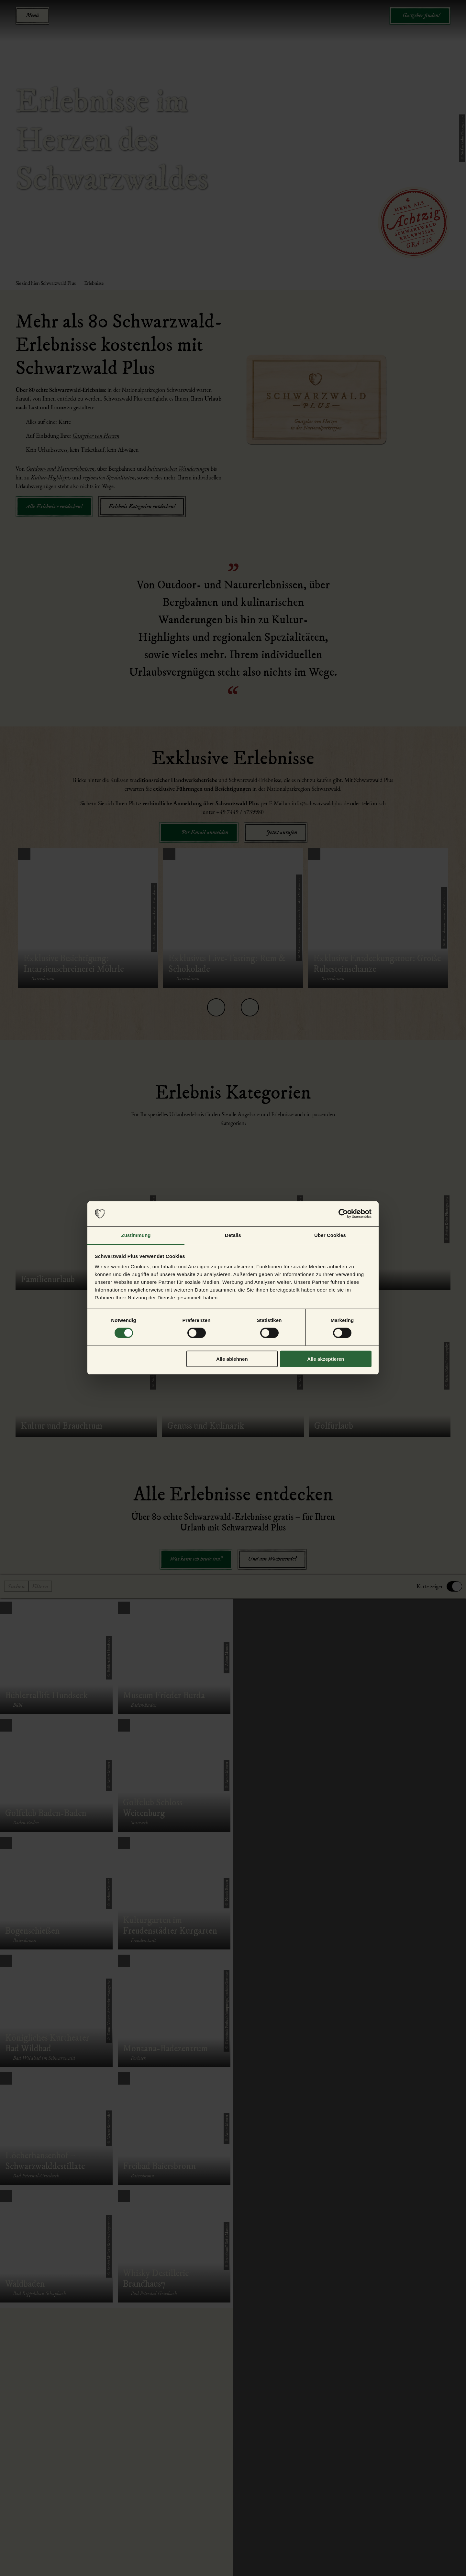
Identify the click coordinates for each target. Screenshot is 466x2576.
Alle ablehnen (232, 1358)
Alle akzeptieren (325, 1358)
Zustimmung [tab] (136, 1235)
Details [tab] (233, 1235)
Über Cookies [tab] (330, 1235)
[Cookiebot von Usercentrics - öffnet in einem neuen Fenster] (343, 1213)
